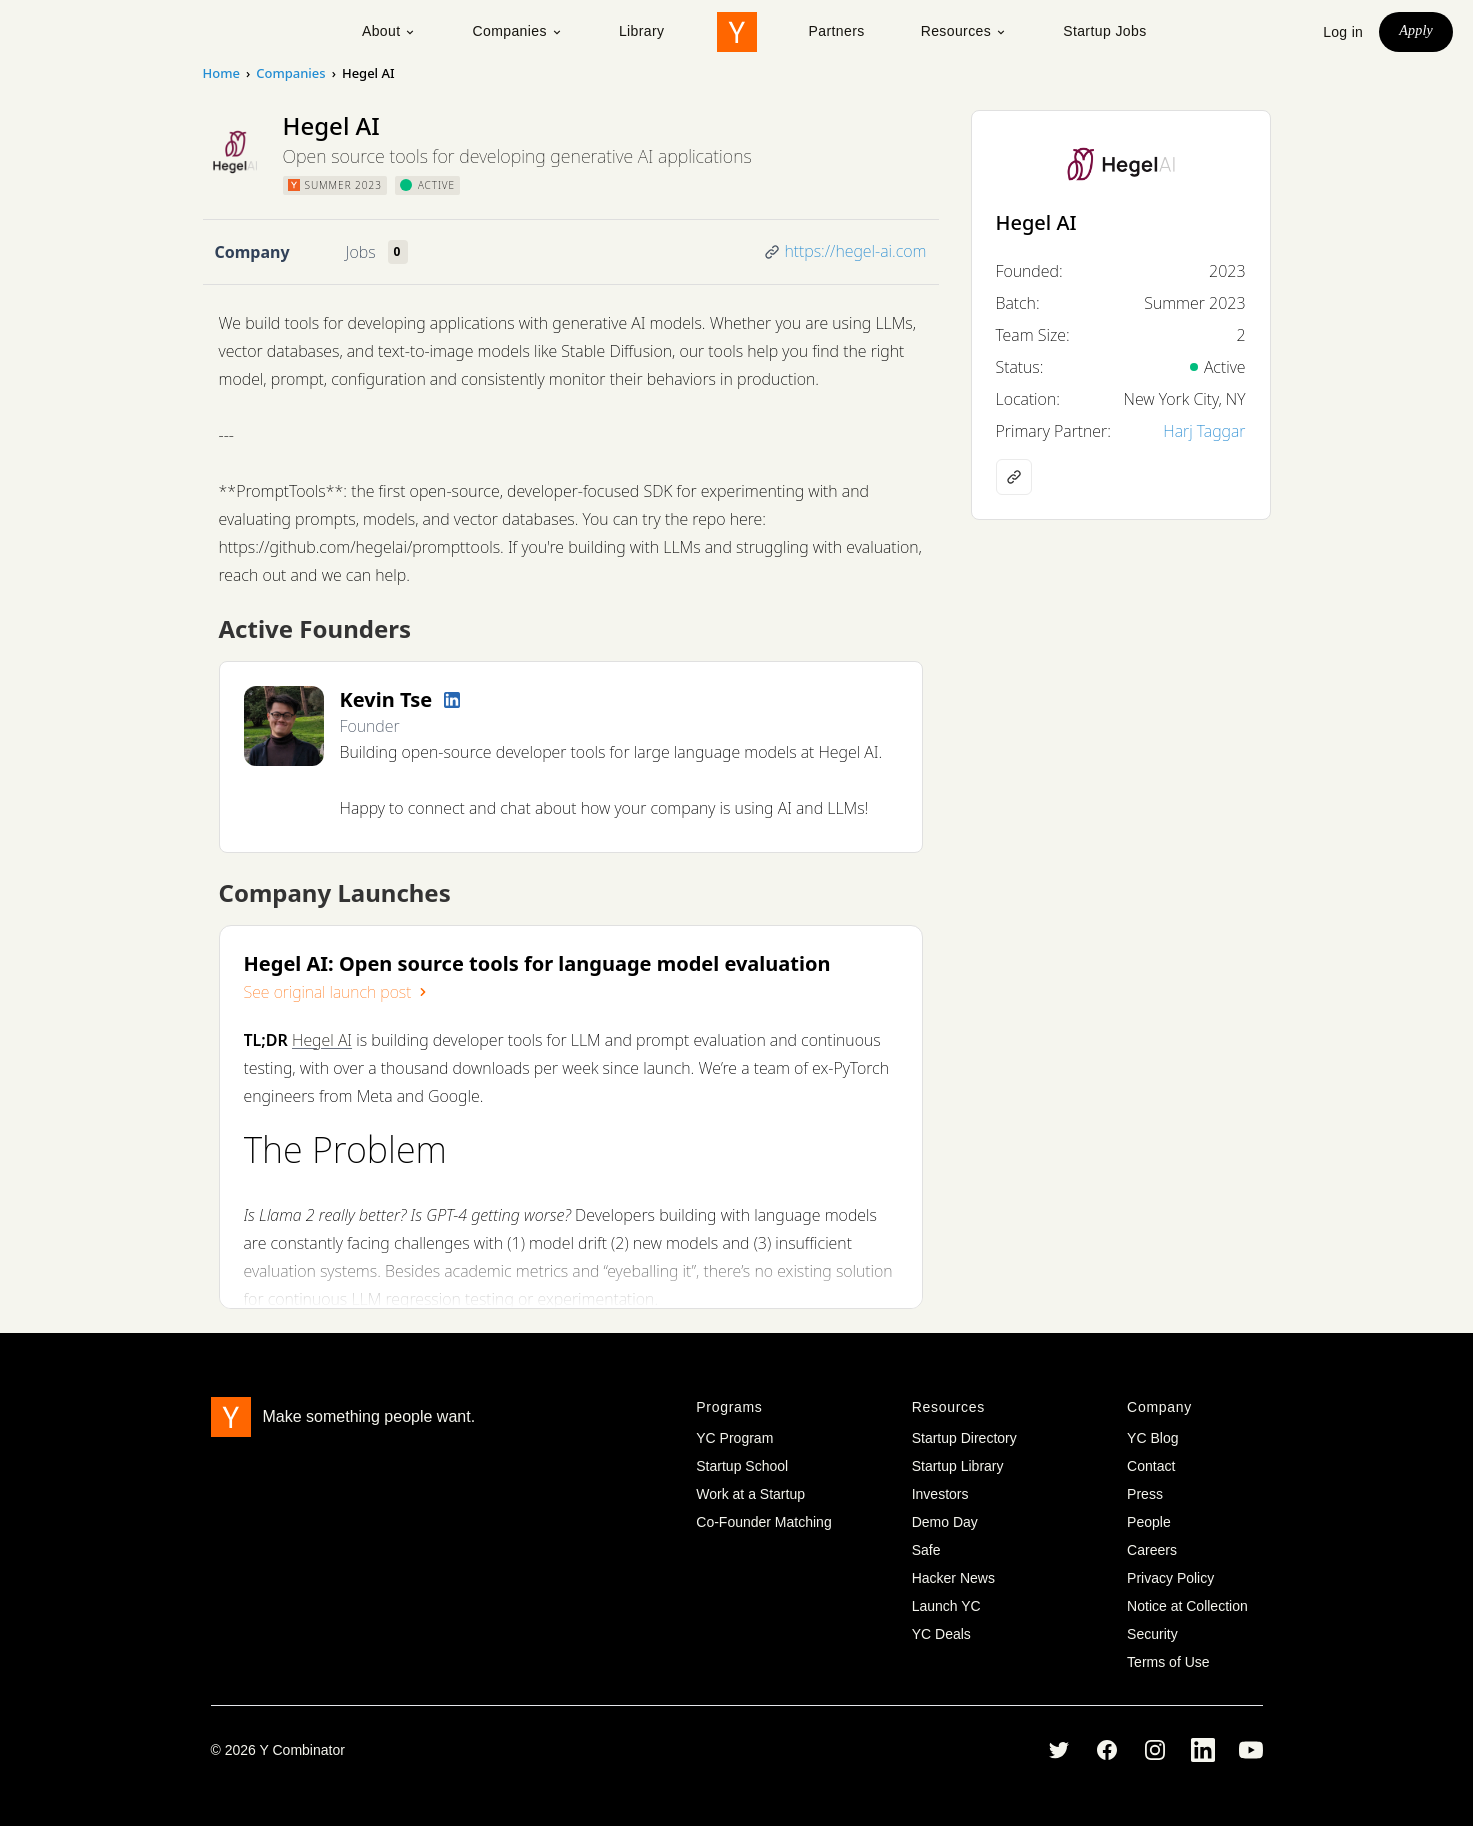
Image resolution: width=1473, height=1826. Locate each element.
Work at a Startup (750, 1494)
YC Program (734, 1438)
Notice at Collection (1187, 1606)
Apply (1416, 30)
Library (642, 31)
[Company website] (1014, 477)
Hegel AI (322, 1040)
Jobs (361, 252)
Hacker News (953, 1578)
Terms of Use (1168, 1662)
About (389, 31)
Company (252, 252)
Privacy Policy (1170, 1578)
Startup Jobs (1104, 31)
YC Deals (941, 1634)
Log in (1343, 32)
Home (221, 73)
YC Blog (1152, 1438)
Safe (926, 1550)
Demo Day (945, 1522)
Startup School (742, 1466)
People (1149, 1522)
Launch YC (946, 1606)
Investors (940, 1494)
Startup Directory (964, 1438)
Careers (1152, 1550)
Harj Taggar (1204, 431)
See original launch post (338, 992)
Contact (1151, 1466)
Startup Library (958, 1466)
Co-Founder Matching (763, 1522)
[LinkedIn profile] (452, 700)
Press (1145, 1494)
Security (1152, 1634)
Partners (837, 31)
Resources (964, 31)
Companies (517, 31)
